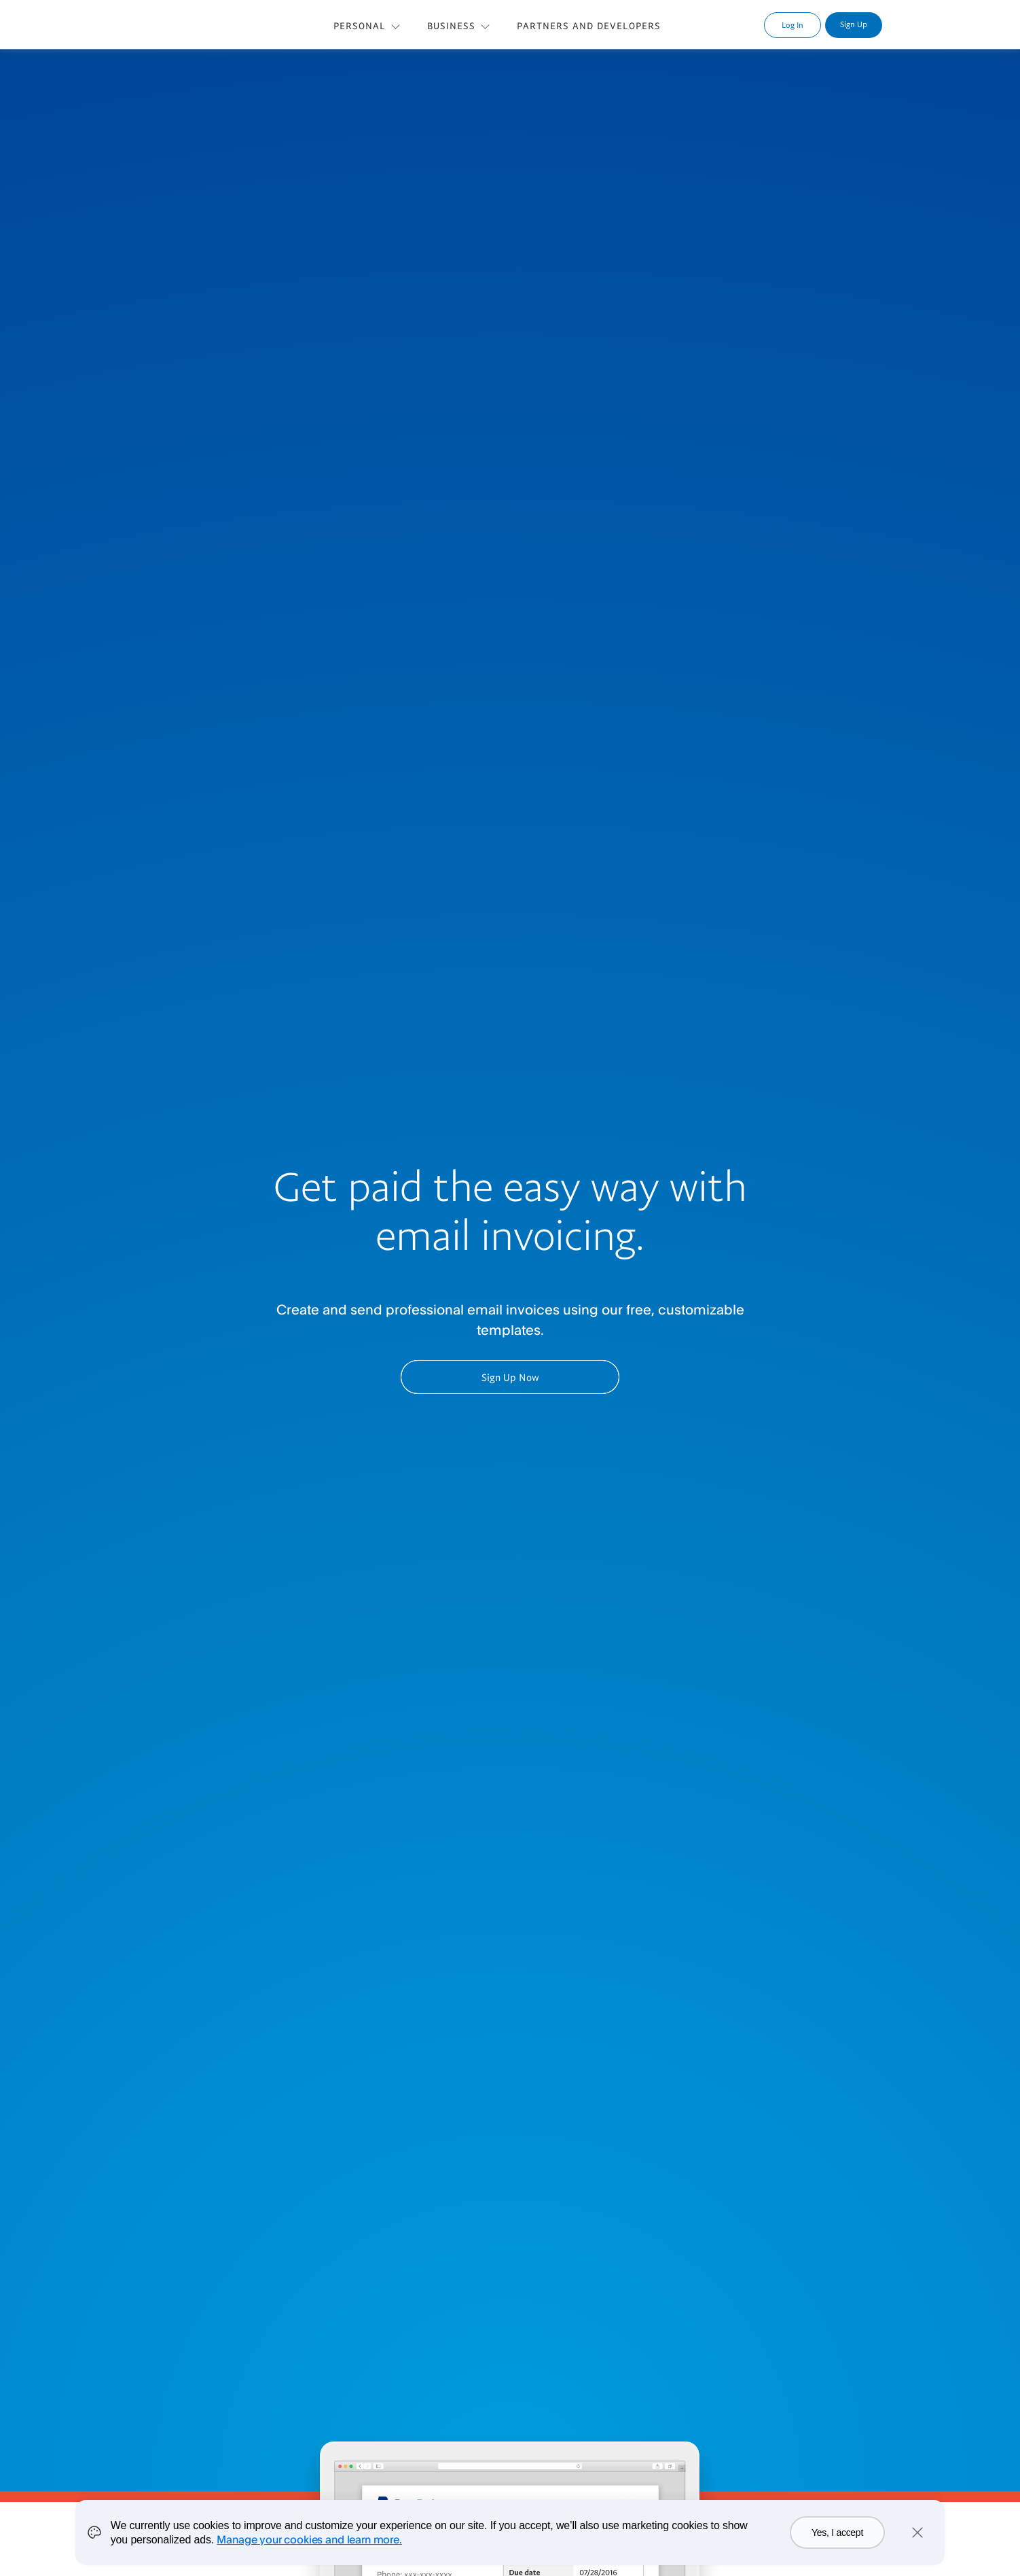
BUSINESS (451, 25)
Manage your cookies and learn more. (309, 2539)
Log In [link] (792, 25)
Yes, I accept (837, 2532)
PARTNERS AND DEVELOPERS (589, 25)
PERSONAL (359, 25)
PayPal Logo (184, 22)
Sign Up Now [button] (510, 1377)
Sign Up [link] (853, 24)
